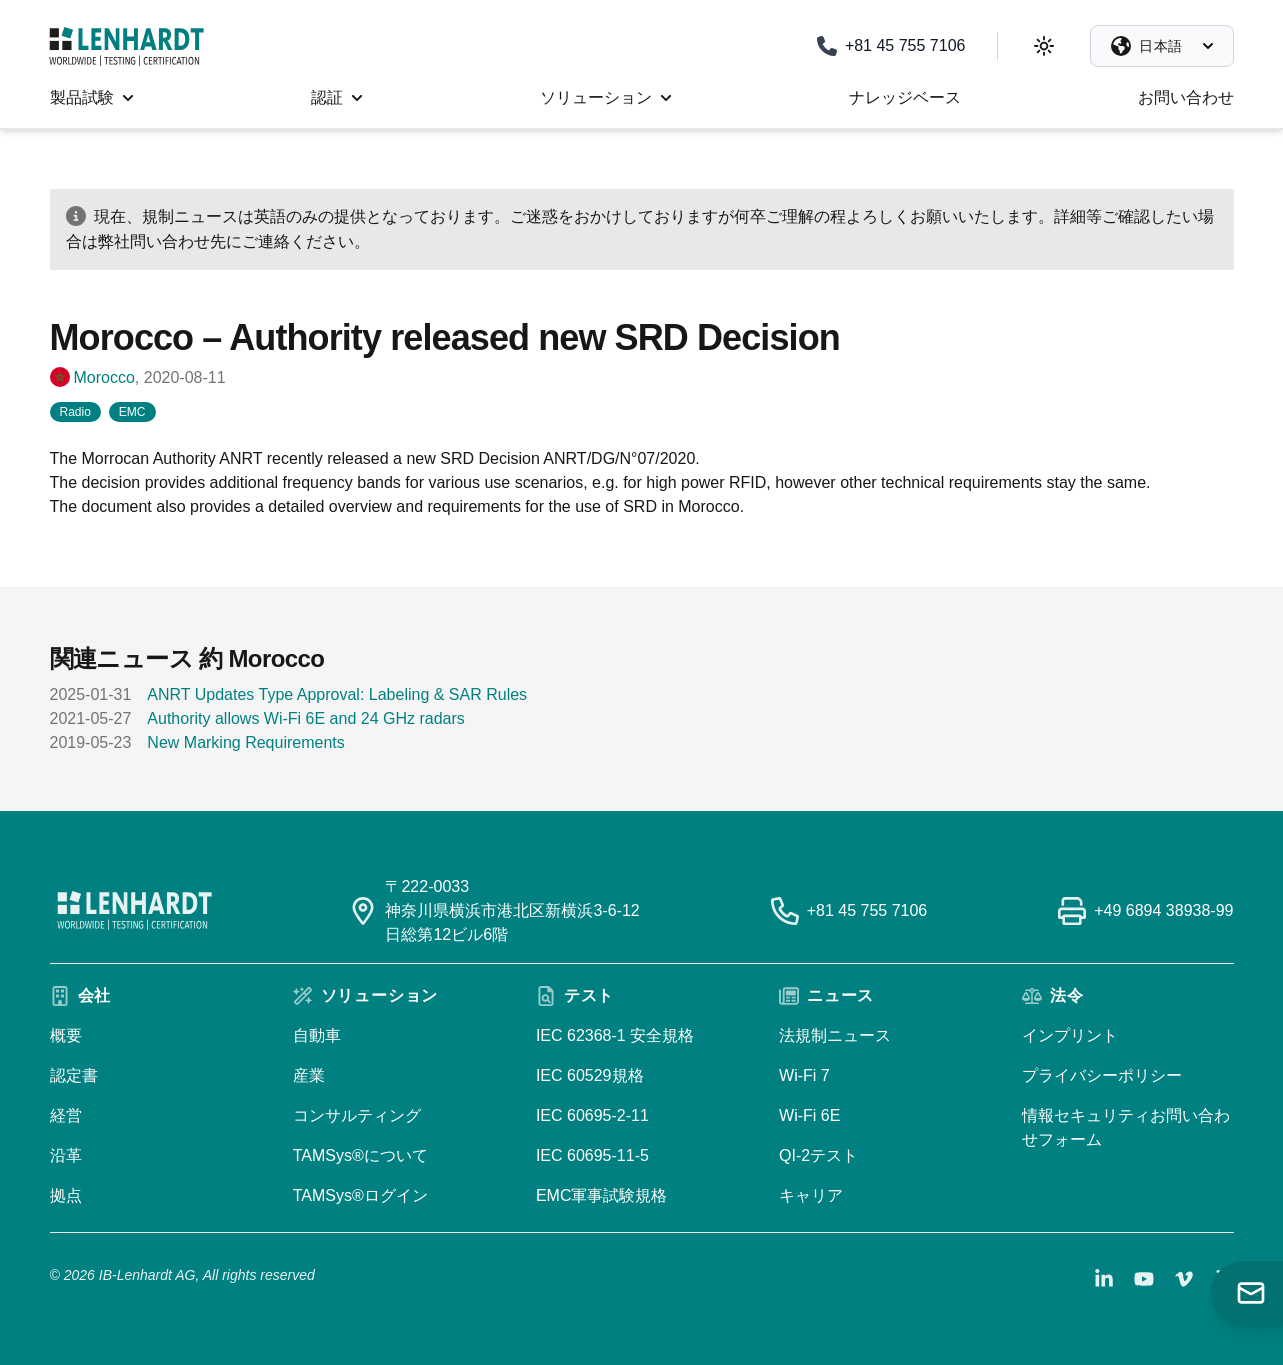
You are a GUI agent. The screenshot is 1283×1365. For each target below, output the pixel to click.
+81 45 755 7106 (867, 910)
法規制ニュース (835, 1035)
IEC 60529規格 (590, 1075)
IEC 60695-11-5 (592, 1155)
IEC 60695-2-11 (592, 1115)
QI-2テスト (818, 1155)
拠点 (66, 1195)
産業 (309, 1075)
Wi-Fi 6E (809, 1115)
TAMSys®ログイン (360, 1195)
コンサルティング (357, 1115)
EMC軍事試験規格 (602, 1195)
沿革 (66, 1155)
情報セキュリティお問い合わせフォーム (1126, 1127)
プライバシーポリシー (1102, 1075)
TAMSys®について (360, 1155)
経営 (66, 1115)
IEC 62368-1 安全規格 (615, 1035)
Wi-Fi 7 (804, 1075)
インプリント (1070, 1035)
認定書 (74, 1075)
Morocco (104, 377)
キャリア (811, 1195)
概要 (66, 1035)
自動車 (317, 1035)
